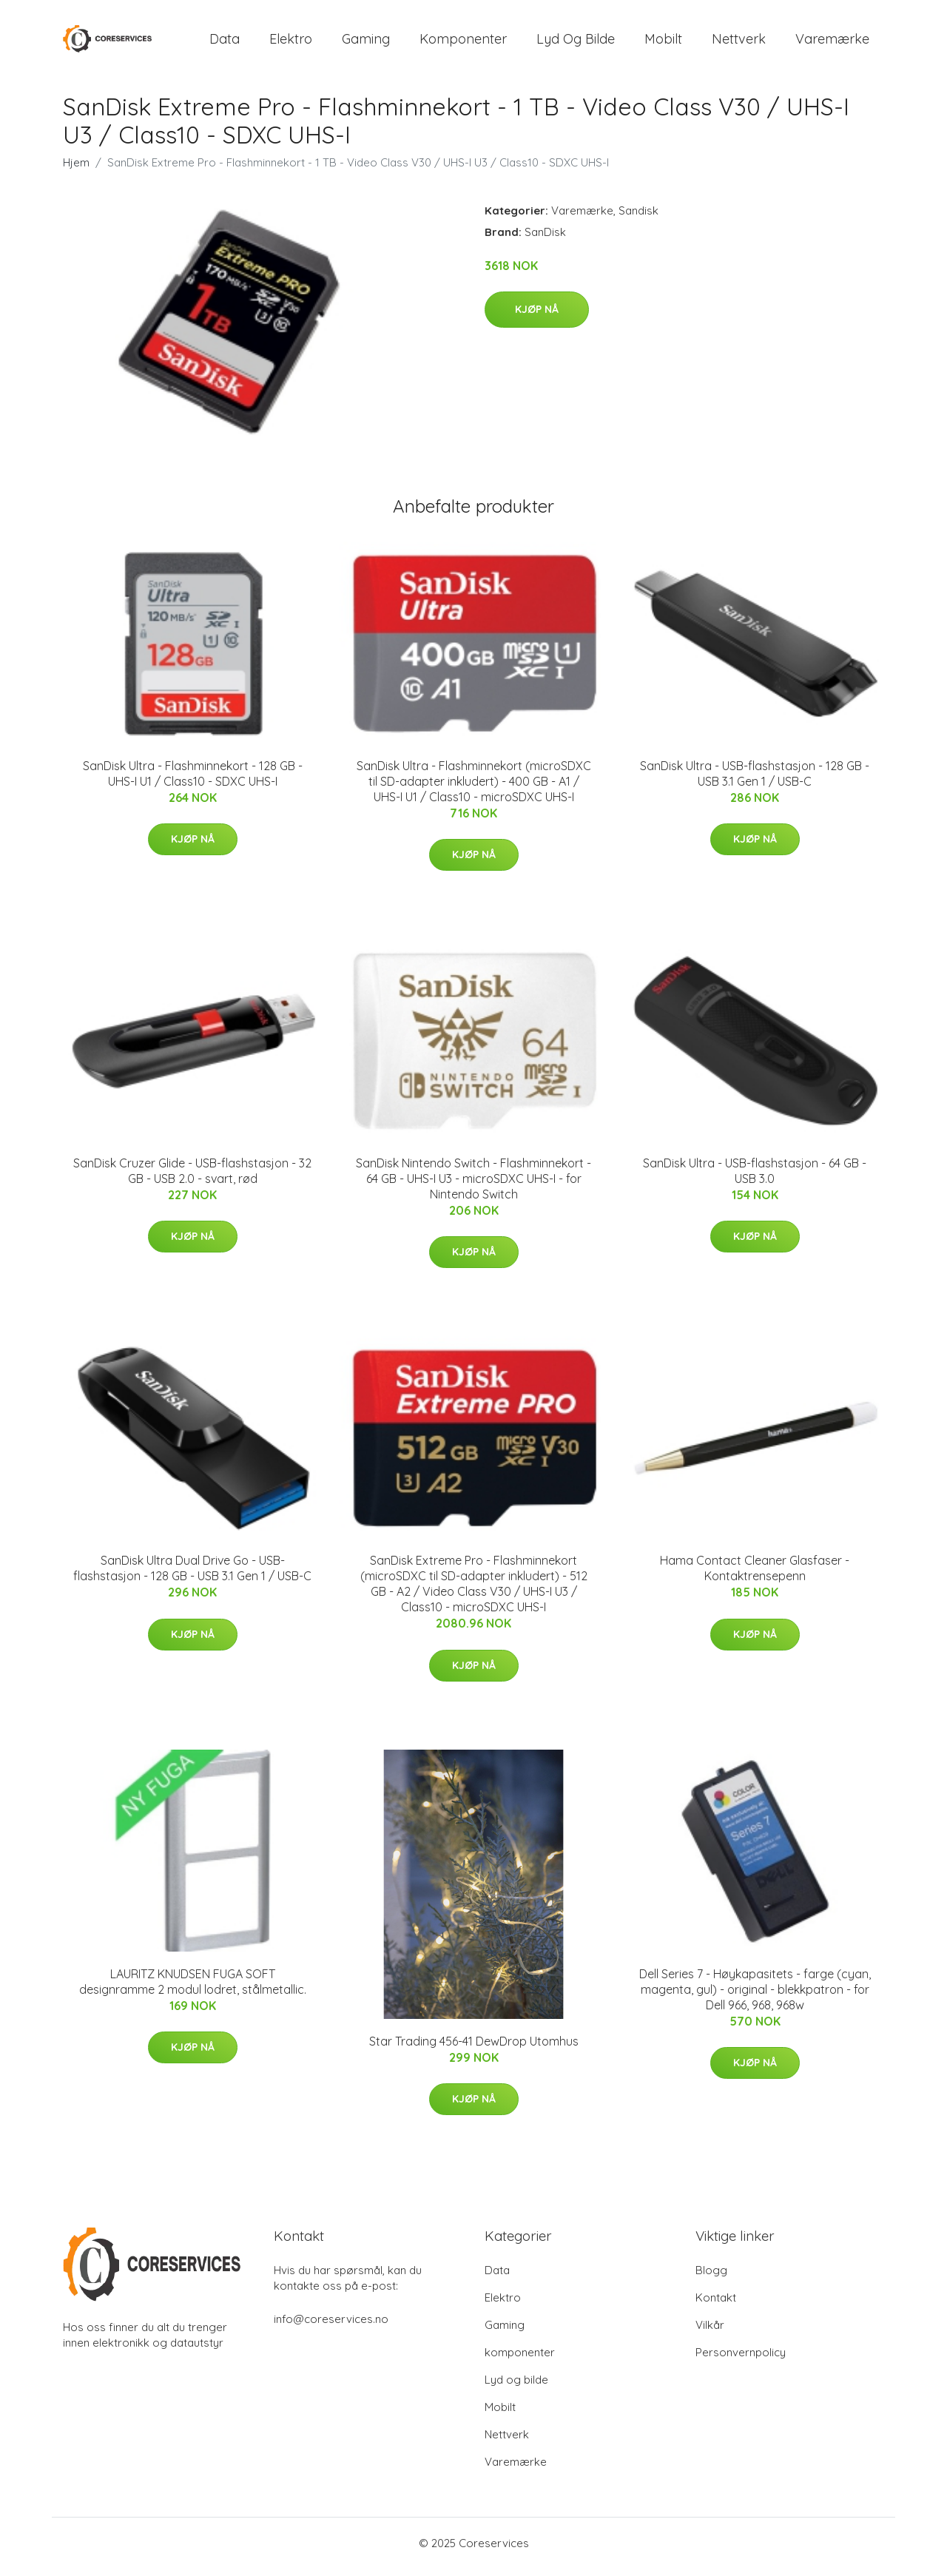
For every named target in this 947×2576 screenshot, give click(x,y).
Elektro (290, 42)
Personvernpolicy (740, 2360)
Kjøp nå (537, 317)
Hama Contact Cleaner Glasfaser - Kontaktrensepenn (754, 1576)
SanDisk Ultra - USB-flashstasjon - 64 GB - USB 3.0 (754, 1178)
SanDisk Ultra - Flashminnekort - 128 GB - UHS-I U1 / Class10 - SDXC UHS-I (193, 781)
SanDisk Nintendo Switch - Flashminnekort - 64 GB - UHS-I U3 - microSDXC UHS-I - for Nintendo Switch (473, 1186)
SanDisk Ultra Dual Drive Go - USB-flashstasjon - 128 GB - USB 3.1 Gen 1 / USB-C (192, 1576)
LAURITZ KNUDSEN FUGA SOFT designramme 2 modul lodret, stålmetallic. (192, 1989)
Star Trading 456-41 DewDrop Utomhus (474, 2048)
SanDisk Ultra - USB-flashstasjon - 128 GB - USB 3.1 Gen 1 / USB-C (754, 781)
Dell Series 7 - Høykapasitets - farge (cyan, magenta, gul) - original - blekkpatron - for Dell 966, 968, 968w (755, 1997)
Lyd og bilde (575, 42)
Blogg (711, 2277)
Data (224, 42)
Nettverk (739, 42)
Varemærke (832, 42)
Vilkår (709, 2332)
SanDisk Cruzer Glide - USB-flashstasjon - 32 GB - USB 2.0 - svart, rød (192, 1178)
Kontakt (715, 2305)
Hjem (76, 170)
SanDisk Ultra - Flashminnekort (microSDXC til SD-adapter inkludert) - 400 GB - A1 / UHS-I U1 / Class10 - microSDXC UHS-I (474, 789)
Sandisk (638, 218)
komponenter (463, 42)
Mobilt (663, 42)
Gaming (366, 42)
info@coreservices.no (331, 2326)
